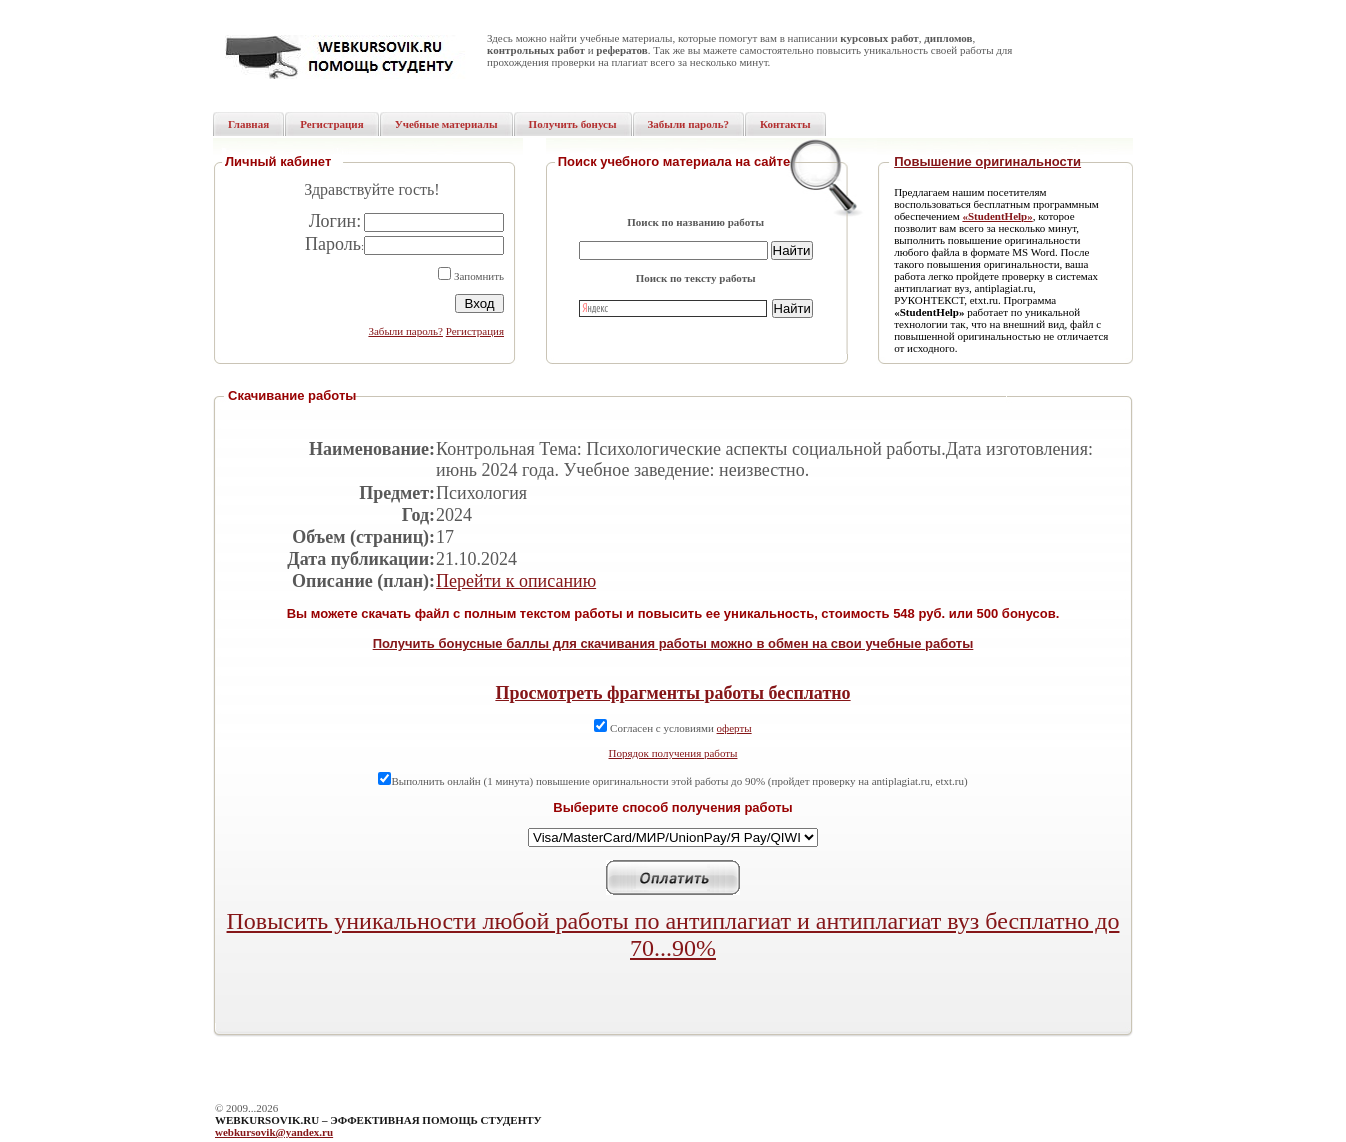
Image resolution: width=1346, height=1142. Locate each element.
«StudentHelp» (997, 216)
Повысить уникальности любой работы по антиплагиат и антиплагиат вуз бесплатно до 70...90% (673, 934)
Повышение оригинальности (987, 161)
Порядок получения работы (673, 753)
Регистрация (475, 331)
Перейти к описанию (516, 581)
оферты (734, 728)
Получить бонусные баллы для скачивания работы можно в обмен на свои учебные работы (673, 643)
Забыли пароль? (405, 331)
